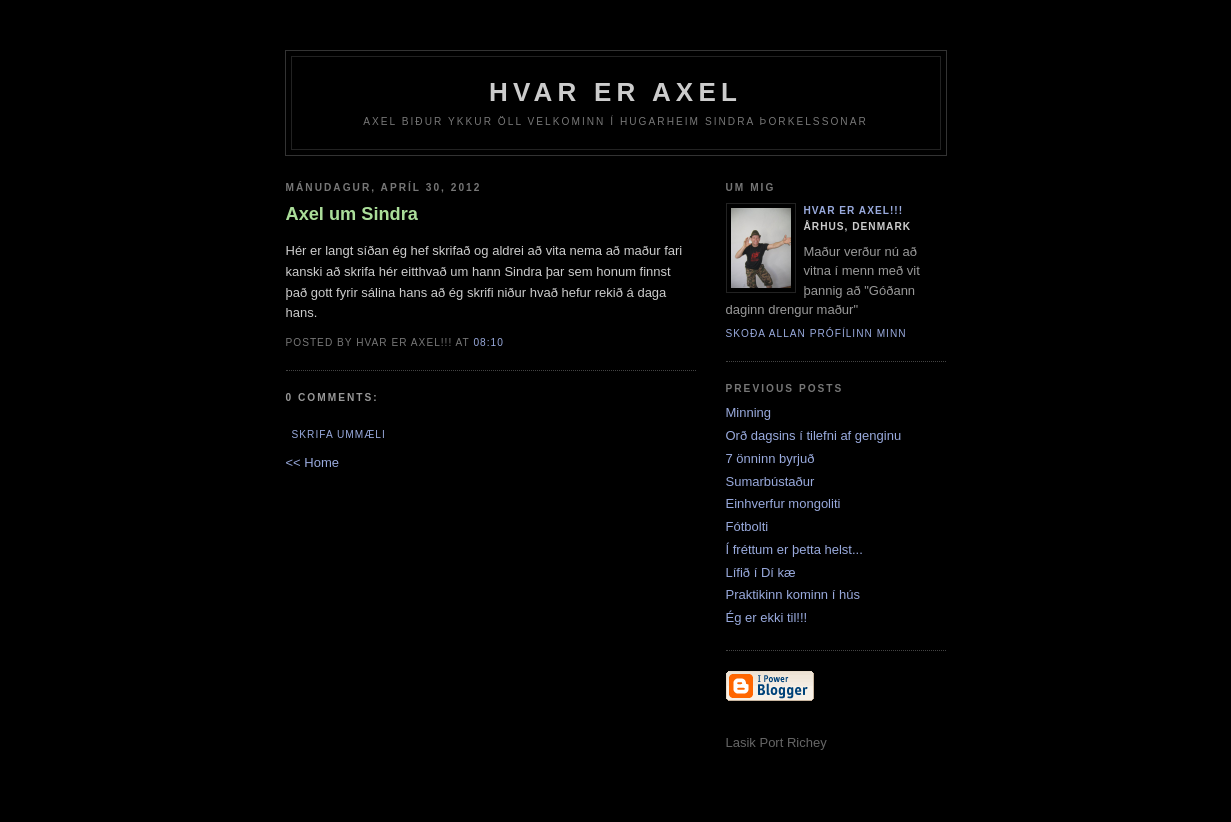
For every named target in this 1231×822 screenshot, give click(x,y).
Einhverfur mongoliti (783, 503)
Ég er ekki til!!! (767, 617)
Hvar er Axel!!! (854, 210)
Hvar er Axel (615, 92)
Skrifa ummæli (339, 434)
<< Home (312, 462)
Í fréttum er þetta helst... (794, 549)
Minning (749, 412)
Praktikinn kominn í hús (793, 594)
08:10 (488, 342)
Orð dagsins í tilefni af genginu (814, 435)
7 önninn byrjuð (770, 458)
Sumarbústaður (770, 481)
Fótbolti (747, 526)
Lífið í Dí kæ (761, 572)
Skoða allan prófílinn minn (816, 333)
